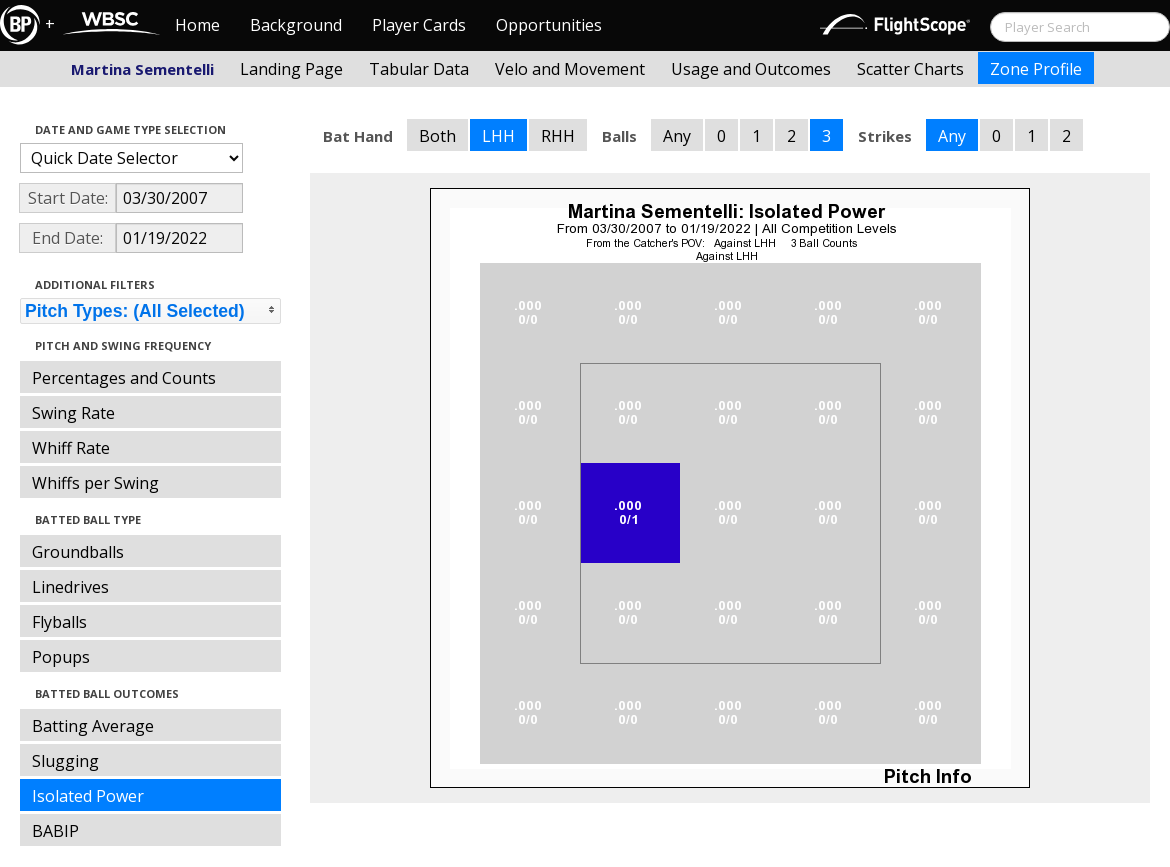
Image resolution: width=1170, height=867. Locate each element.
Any (677, 136)
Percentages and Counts (124, 378)
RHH (558, 136)
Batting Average (93, 726)
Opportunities (549, 25)
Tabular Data (419, 69)
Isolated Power (88, 796)
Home (197, 25)
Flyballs (59, 622)
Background (296, 25)
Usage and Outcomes (751, 69)
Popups (61, 657)
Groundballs (78, 552)
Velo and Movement (570, 69)
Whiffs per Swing (95, 483)
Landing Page (291, 69)
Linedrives (70, 587)
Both (437, 136)
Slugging (65, 761)
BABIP (55, 831)
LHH (498, 136)
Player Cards (419, 25)
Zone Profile (1036, 69)
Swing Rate (73, 413)
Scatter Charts (910, 69)
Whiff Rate (71, 448)
